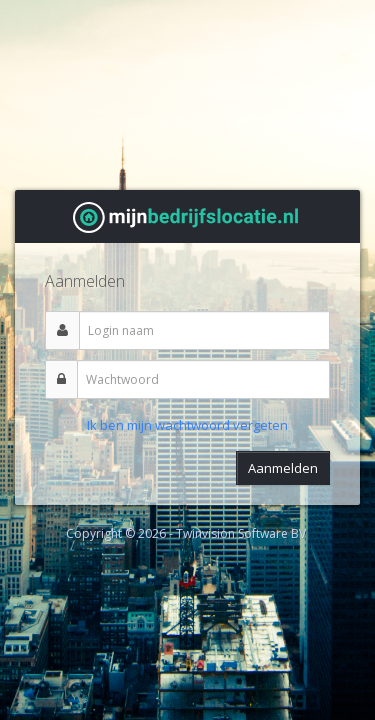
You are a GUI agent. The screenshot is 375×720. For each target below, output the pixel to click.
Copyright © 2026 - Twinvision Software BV (186, 533)
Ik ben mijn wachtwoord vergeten (187, 425)
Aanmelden (283, 468)
